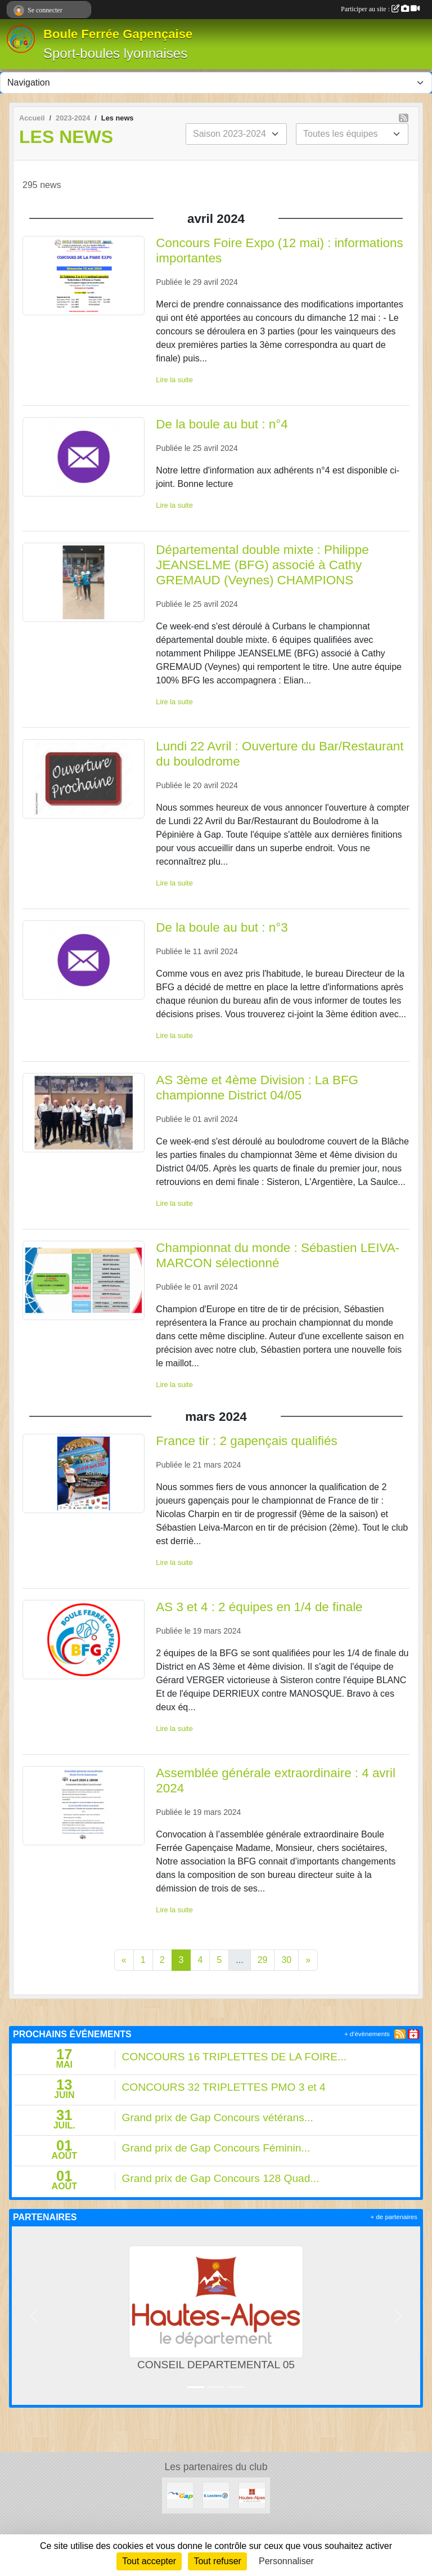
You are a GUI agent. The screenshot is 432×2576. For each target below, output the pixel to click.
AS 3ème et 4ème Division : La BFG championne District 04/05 (257, 1087)
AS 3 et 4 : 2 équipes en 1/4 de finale (259, 1607)
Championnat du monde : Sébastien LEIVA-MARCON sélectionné (277, 1255)
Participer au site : (380, 9)
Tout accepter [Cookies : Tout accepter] (149, 2561)
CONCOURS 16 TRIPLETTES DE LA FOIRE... (234, 2057)
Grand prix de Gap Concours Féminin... (216, 2148)
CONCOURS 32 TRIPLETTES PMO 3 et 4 (224, 2087)
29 (263, 1960)
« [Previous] (124, 1960)
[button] (34, 2316)
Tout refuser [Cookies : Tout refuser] (217, 2561)
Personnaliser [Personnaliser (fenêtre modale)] (286, 2561)
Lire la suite (174, 379)
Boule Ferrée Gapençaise (117, 34)
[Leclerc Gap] (216, 2494)
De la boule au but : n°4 (221, 424)
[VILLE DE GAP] (180, 2494)
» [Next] (307, 1960)
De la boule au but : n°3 (221, 927)
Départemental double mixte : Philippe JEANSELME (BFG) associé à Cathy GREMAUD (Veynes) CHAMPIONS (262, 565)
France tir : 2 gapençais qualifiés (246, 1441)
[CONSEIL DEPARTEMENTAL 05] (252, 2494)
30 (286, 1960)
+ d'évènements (367, 2034)
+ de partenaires (394, 2216)
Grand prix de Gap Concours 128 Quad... (221, 2178)
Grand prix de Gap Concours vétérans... (217, 2117)
